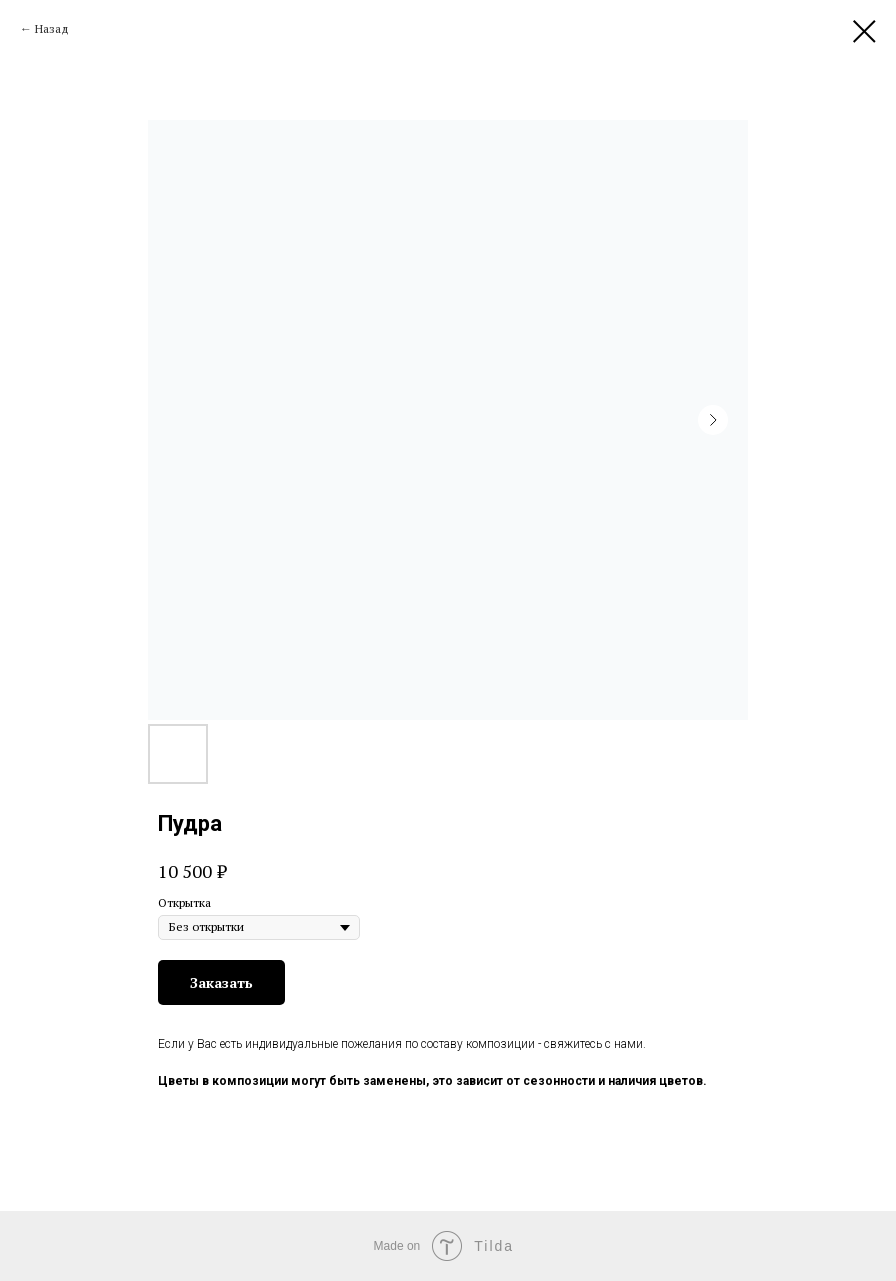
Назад (52, 28)
